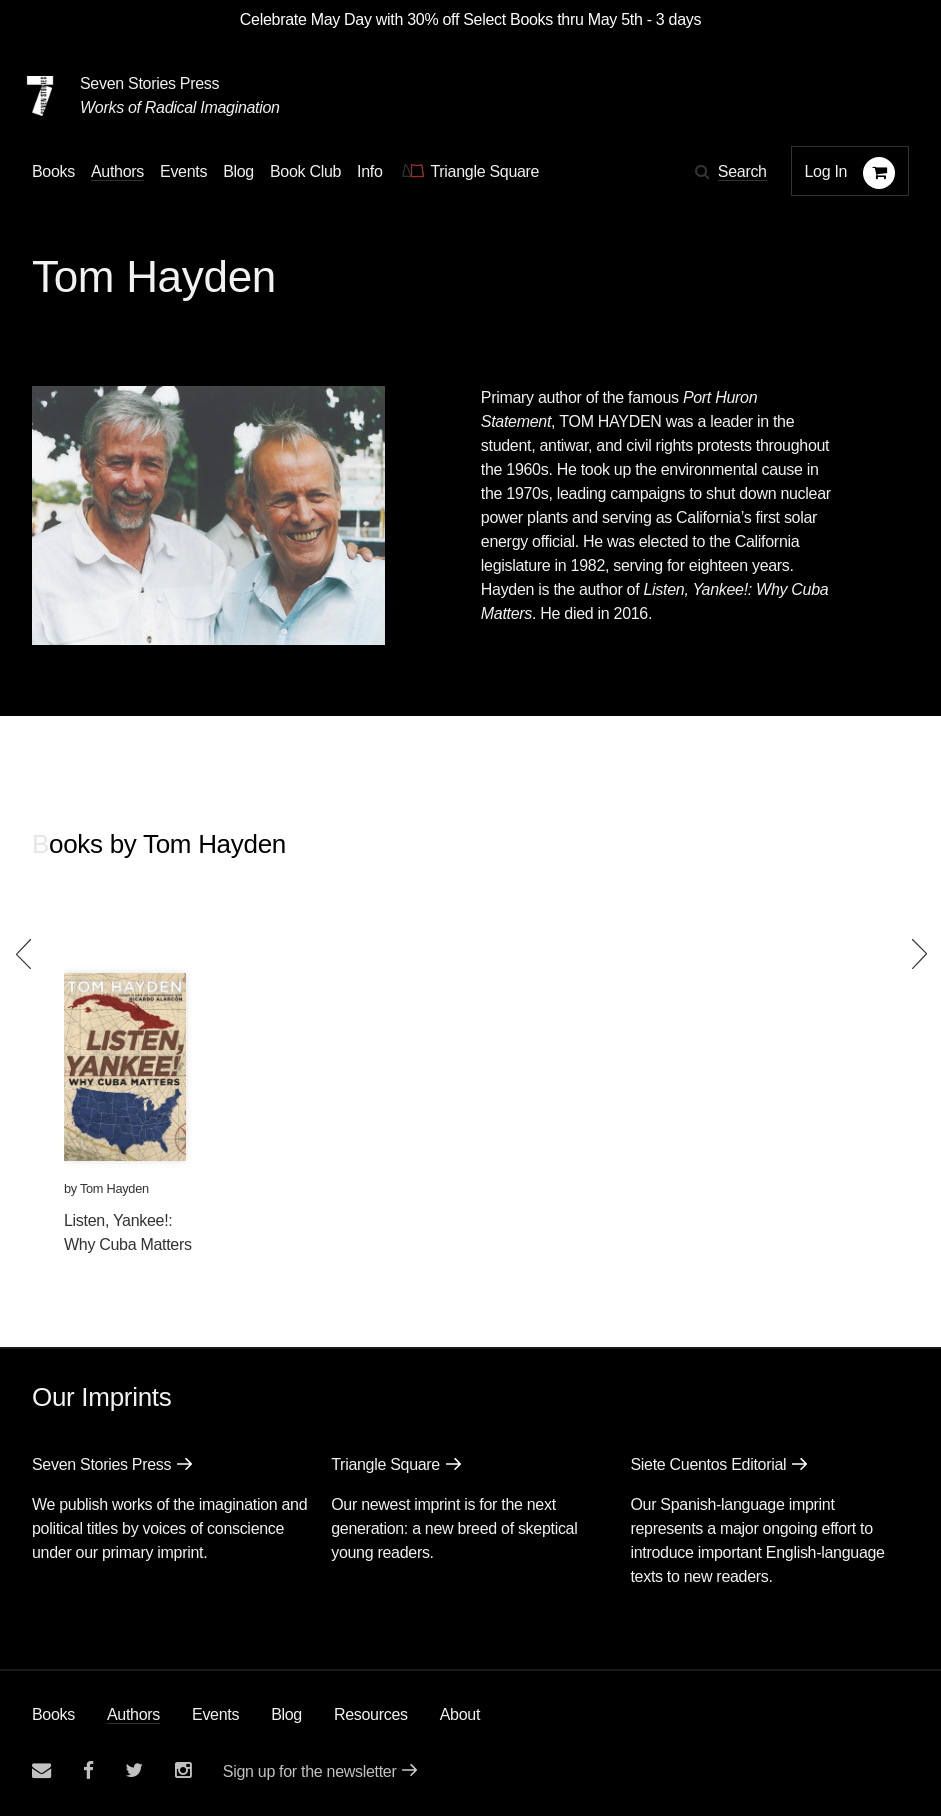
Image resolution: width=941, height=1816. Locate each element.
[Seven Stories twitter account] (134, 1770)
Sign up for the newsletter (310, 1771)
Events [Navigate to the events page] (183, 171)
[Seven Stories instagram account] (183, 1770)
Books (53, 1714)
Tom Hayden (114, 1188)
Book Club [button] (305, 171)
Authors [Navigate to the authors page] (117, 171)
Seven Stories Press (149, 83)
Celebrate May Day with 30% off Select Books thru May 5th (441, 19)
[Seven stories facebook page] (88, 1770)
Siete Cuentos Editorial (708, 1464)
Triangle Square (385, 1464)
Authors (133, 1714)
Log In (826, 171)
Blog (286, 1714)
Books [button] (53, 171)
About (460, 1714)
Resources (371, 1714)
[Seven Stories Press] (40, 96)
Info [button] (370, 171)
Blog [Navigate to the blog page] (238, 171)
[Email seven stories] (41, 1770)
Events (215, 1714)
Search (742, 171)
